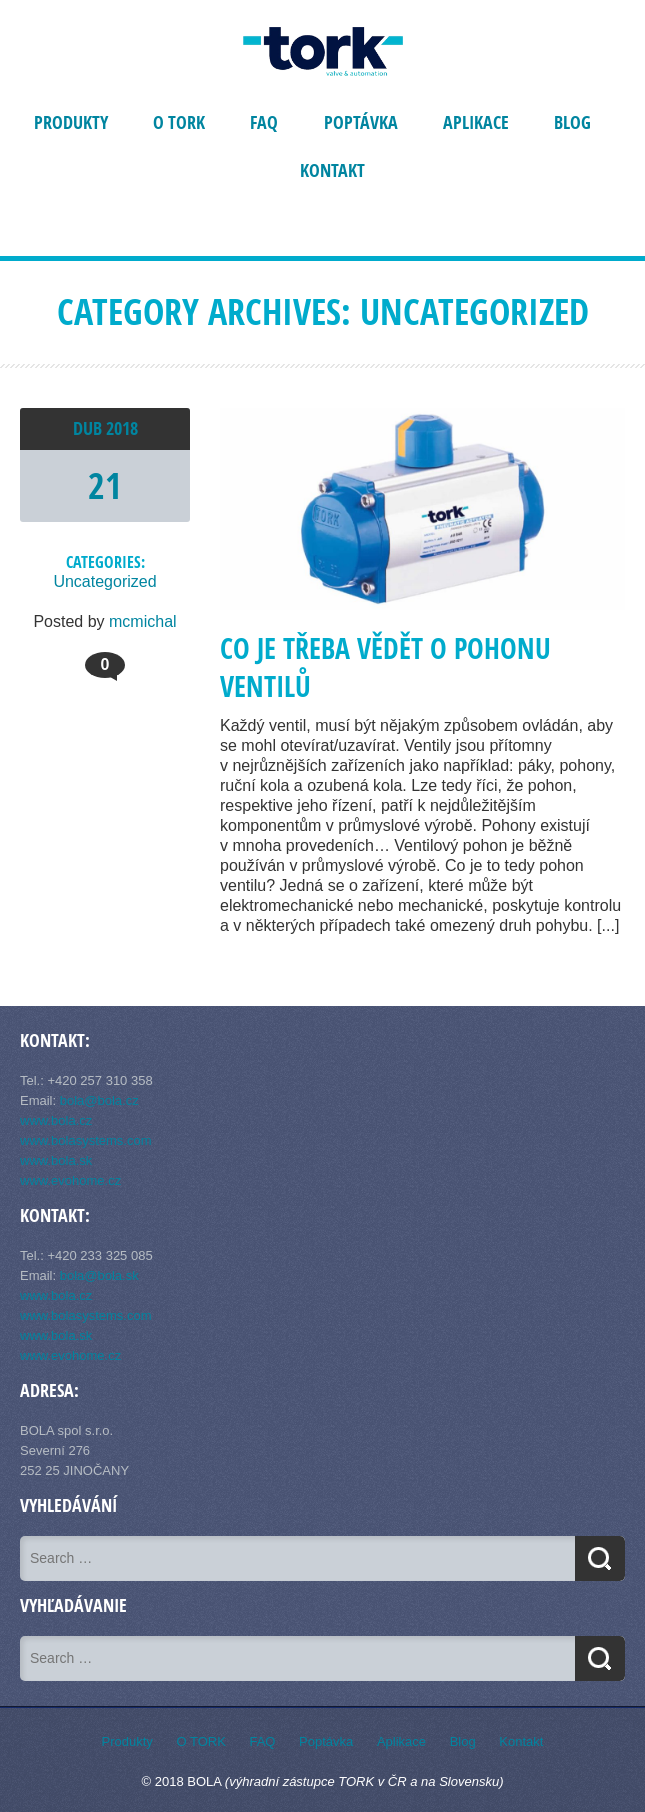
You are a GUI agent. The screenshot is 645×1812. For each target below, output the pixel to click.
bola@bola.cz (99, 1100)
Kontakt (332, 170)
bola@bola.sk (99, 1275)
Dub (89, 428)
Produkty (71, 122)
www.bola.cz (56, 1120)
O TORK (179, 122)
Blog (572, 122)
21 (105, 485)
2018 (122, 428)
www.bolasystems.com (85, 1140)
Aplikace (476, 122)
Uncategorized (104, 581)
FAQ (264, 122)
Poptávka (361, 122)
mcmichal (143, 621)
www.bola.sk (56, 1160)
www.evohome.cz (70, 1180)
